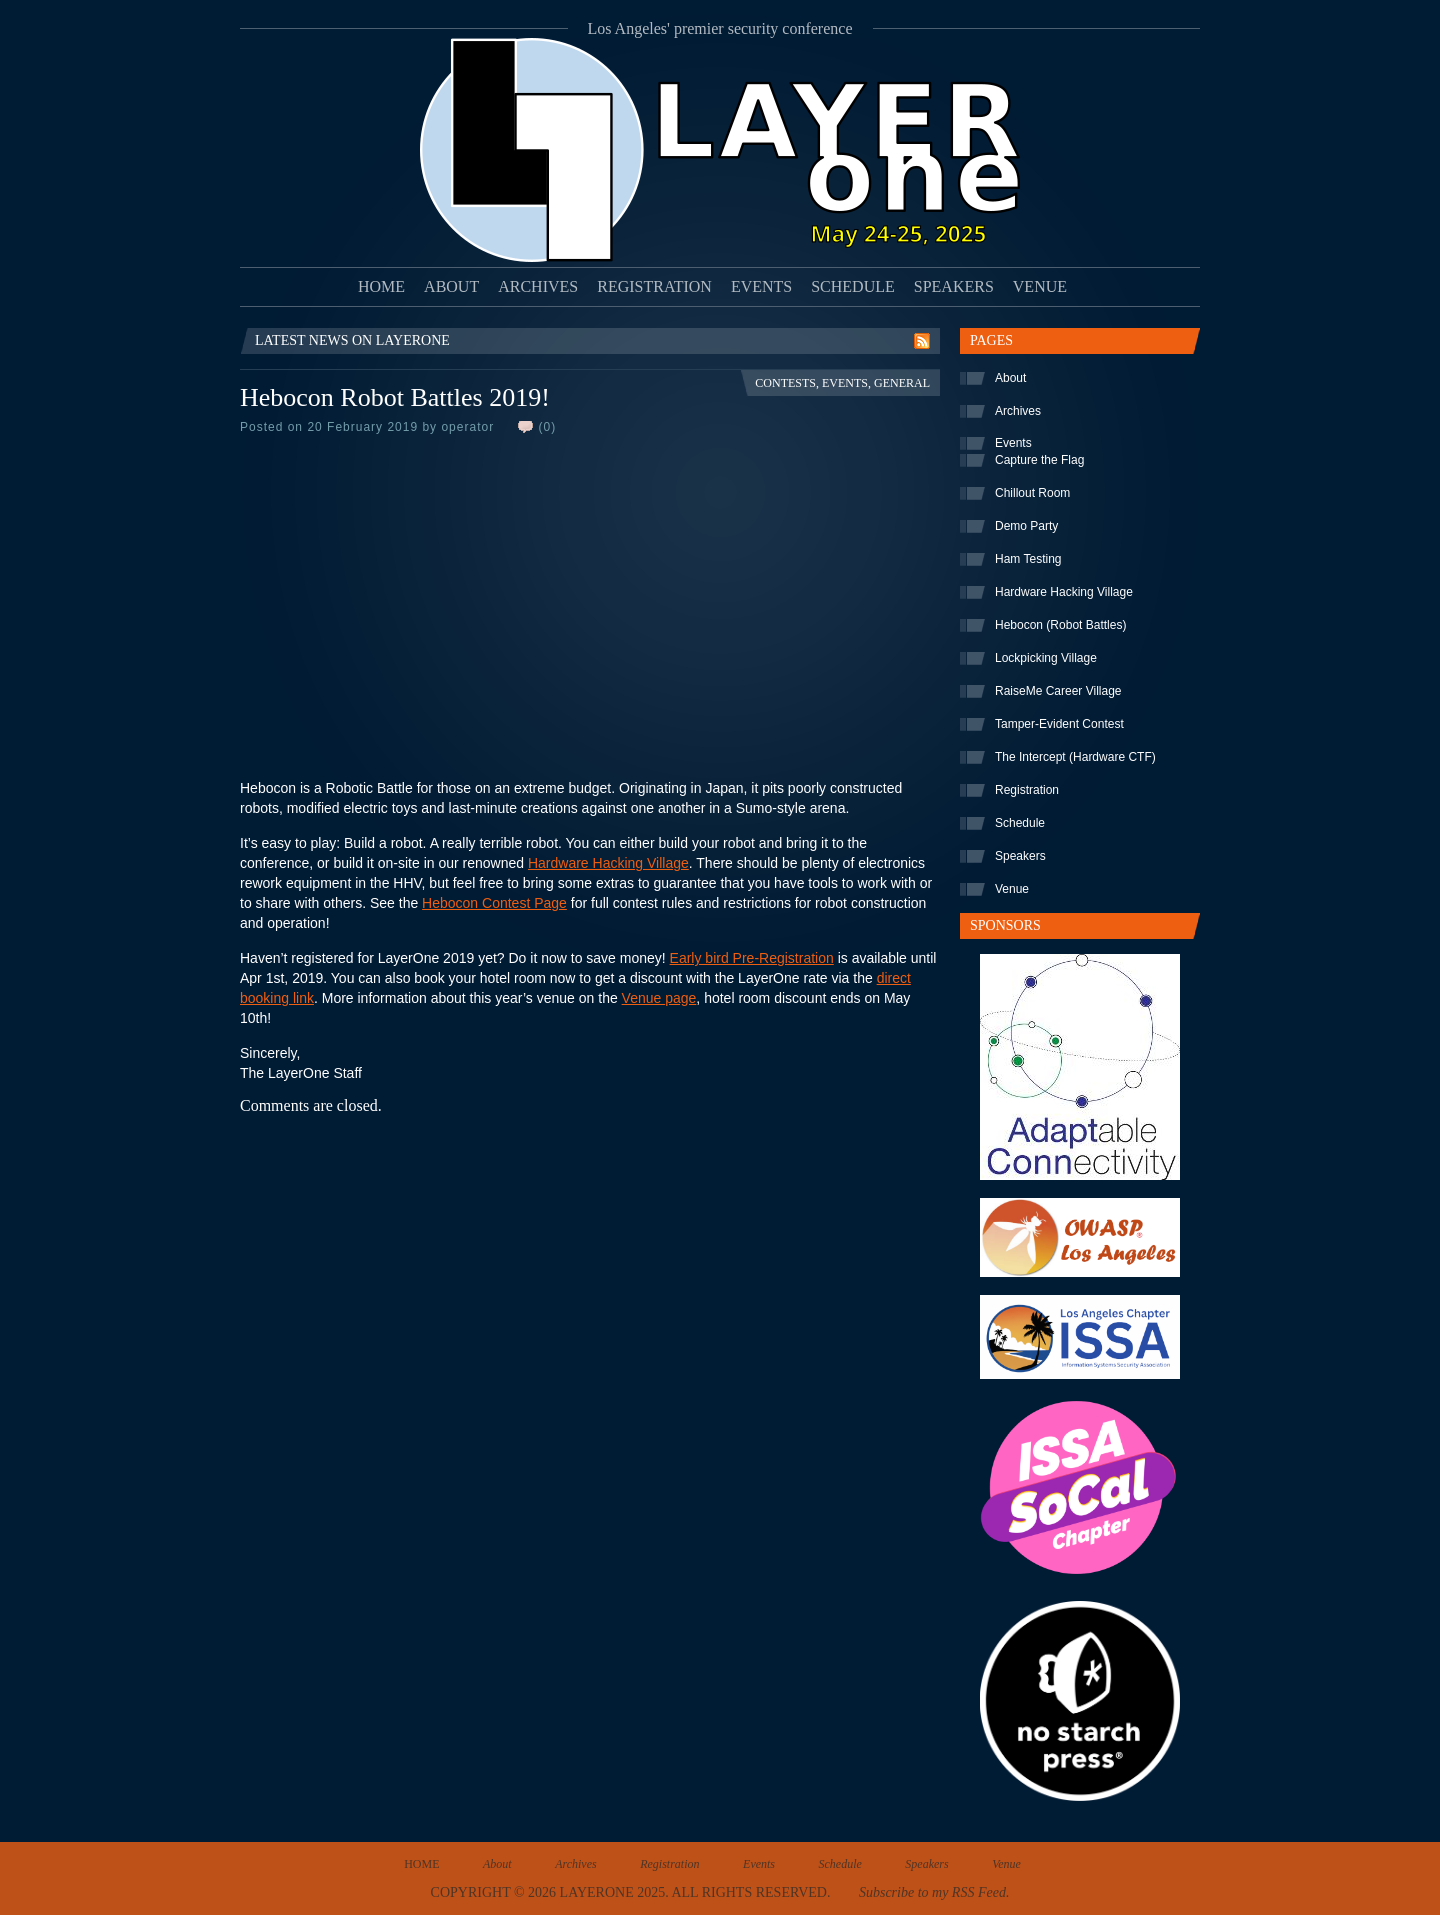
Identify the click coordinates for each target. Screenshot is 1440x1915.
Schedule (853, 286)
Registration (654, 286)
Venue (1040, 286)
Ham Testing (1028, 559)
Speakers (954, 286)
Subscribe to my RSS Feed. (934, 1892)
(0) (547, 427)
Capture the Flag (1039, 460)
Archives (538, 286)
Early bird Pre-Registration (752, 958)
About (451, 286)
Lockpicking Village (1046, 658)
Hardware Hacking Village (608, 863)
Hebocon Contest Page (494, 903)
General (902, 383)
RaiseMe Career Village (1058, 691)
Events (761, 286)
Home (381, 286)
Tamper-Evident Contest (1059, 724)
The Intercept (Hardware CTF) (1075, 757)
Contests (785, 383)
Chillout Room (1032, 493)
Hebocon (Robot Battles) (1060, 625)
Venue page (659, 998)
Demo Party (1026, 526)
